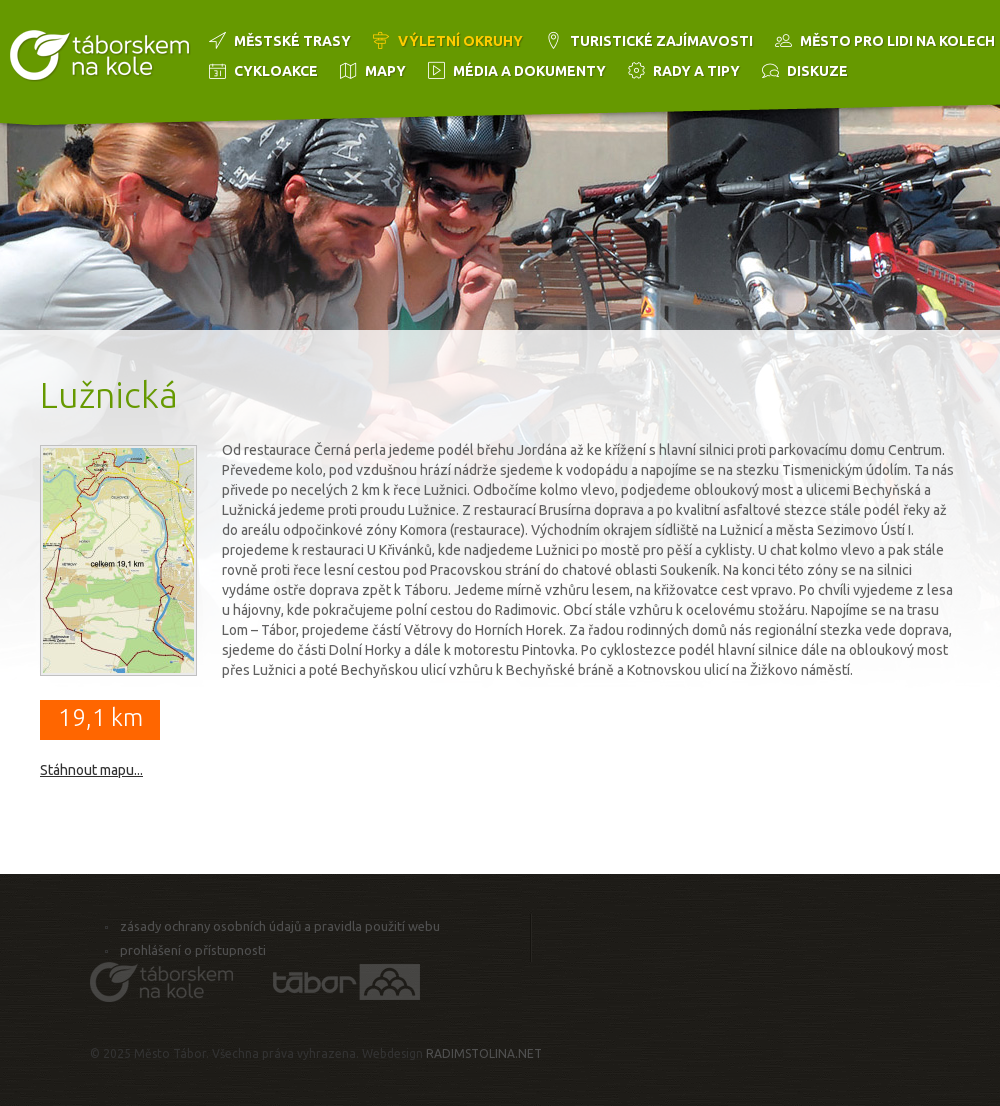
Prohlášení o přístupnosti (193, 950)
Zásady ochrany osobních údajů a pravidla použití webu (280, 926)
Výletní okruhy (460, 41)
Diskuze (817, 71)
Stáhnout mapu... (91, 770)
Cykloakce (276, 71)
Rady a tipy (696, 71)
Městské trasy (292, 41)
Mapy (385, 71)
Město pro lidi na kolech (897, 41)
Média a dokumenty (529, 71)
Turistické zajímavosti (661, 41)
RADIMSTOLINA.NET (484, 1053)
